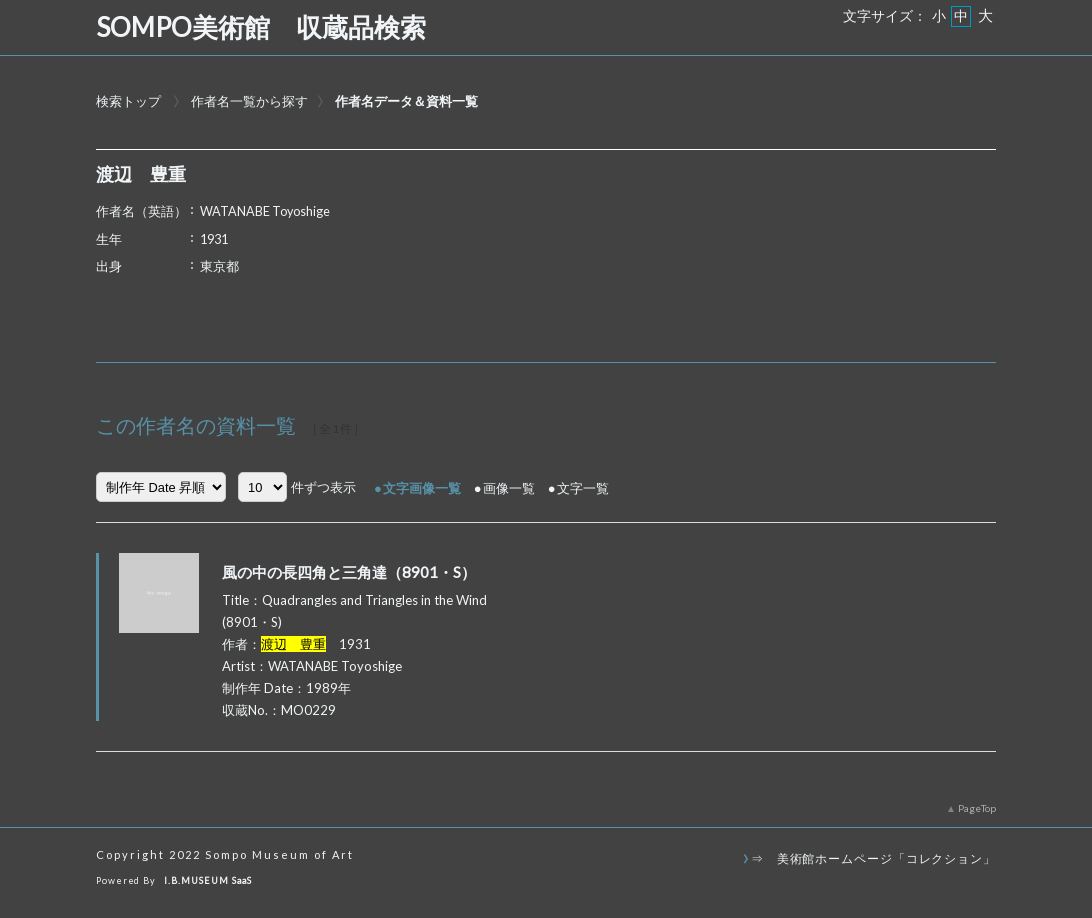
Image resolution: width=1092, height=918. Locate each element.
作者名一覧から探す (249, 101)
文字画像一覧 (422, 488)
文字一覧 (583, 488)
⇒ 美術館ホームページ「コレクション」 (873, 858)
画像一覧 (509, 488)
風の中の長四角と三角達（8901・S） (349, 572)
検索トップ (128, 101)
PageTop (977, 808)
